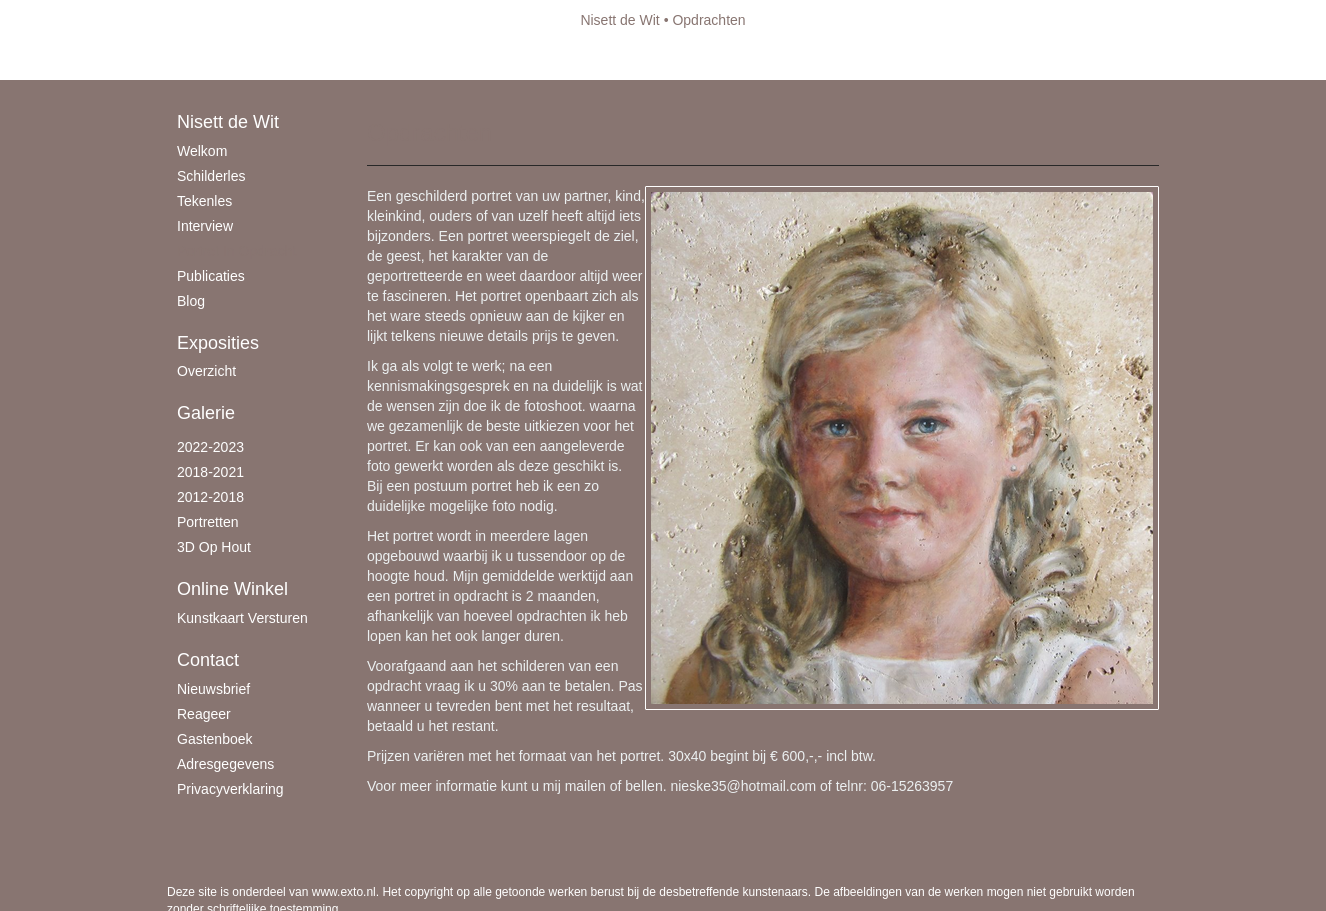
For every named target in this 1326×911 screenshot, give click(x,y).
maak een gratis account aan (362, 60)
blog (191, 301)
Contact (208, 660)
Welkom (202, 151)
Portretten (207, 522)
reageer (204, 714)
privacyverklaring (230, 789)
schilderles (211, 176)
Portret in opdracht (236, 251)
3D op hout (214, 547)
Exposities (218, 343)
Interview (205, 226)
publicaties (211, 276)
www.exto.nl (344, 892)
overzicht (206, 371)
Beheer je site (210, 60)
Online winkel (232, 589)
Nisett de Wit (619, 20)
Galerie (206, 413)
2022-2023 (210, 447)
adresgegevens (225, 764)
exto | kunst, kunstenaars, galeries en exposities (223, 20)
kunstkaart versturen (242, 618)
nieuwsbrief (213, 689)
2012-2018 (210, 497)
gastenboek (215, 739)
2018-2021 (210, 472)
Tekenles (204, 201)
